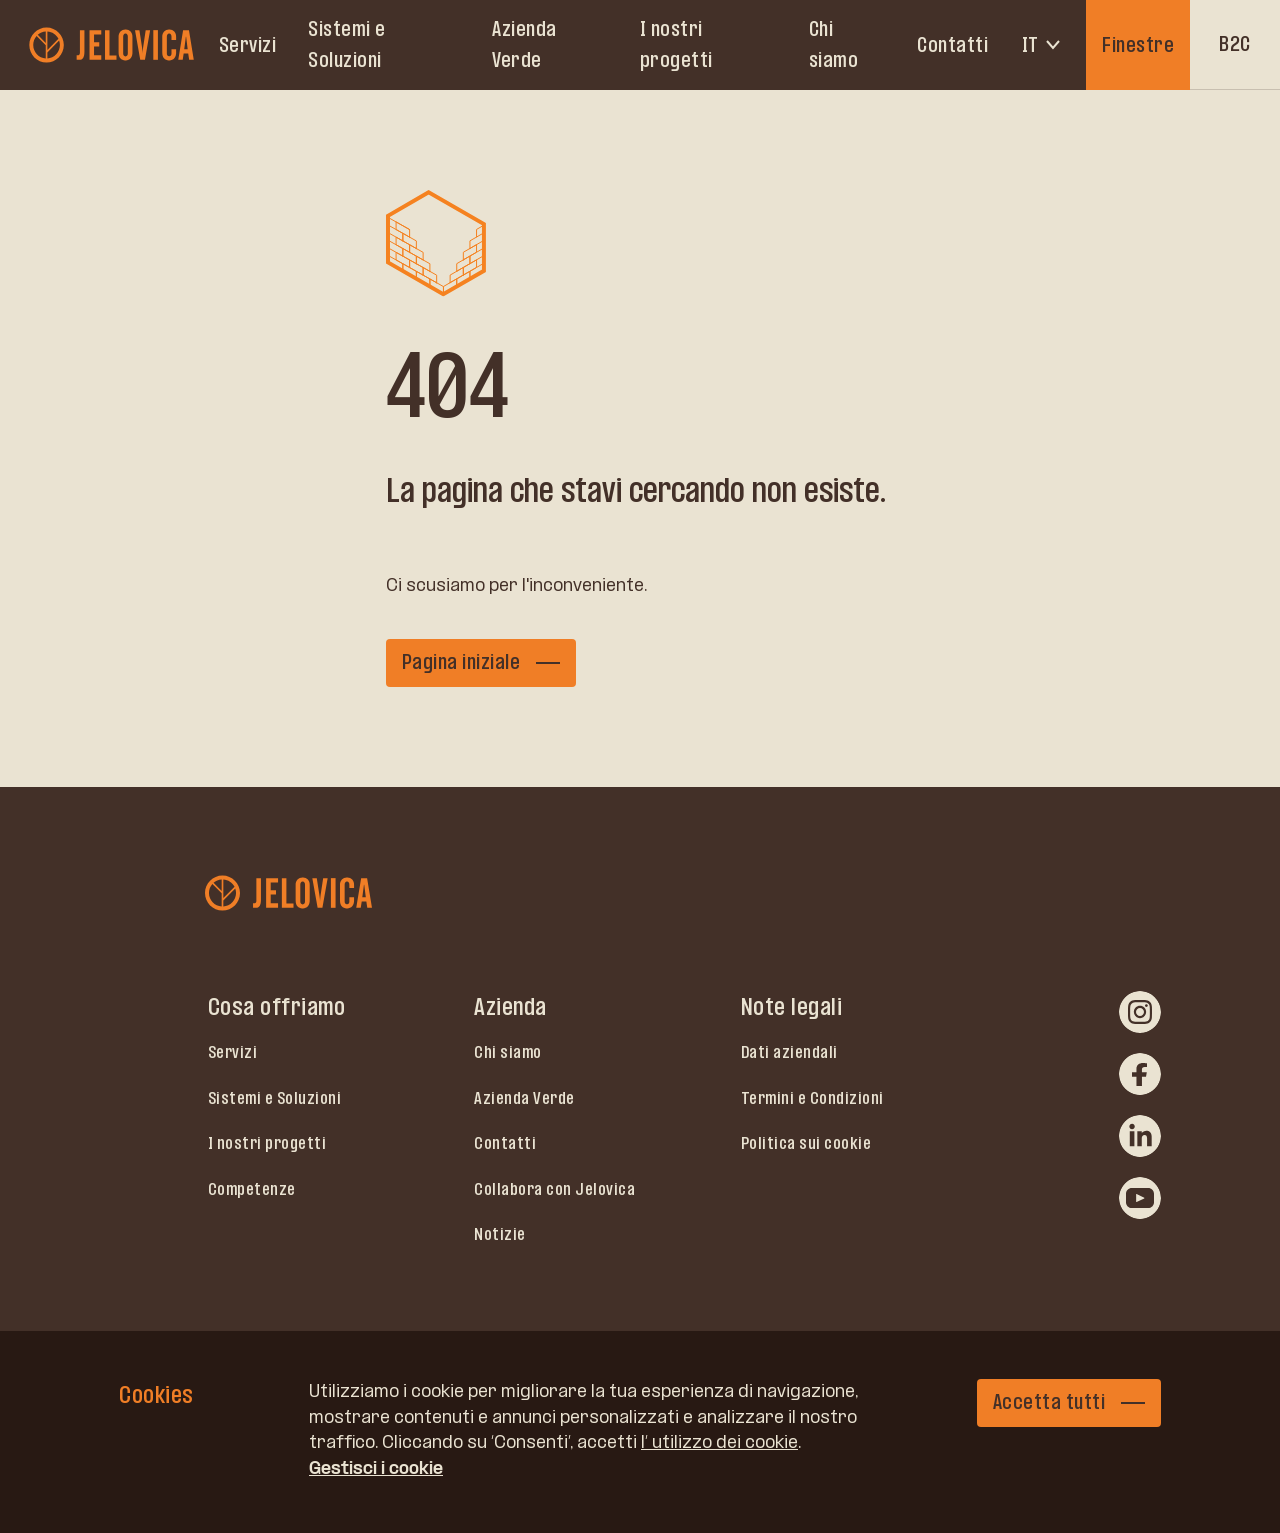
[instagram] (1140, 1012)
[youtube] (1140, 1198)
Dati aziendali (789, 1052)
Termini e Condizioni (812, 1098)
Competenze (252, 1189)
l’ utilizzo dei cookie (719, 1442)
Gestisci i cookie (376, 1468)
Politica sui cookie (806, 1143)
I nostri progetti (676, 44)
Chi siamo (834, 44)
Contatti (952, 45)
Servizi (248, 45)
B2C (1235, 44)
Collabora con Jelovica (554, 1189)
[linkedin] (1140, 1136)
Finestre (1138, 45)
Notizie (500, 1234)
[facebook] (1140, 1074)
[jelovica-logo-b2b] (113, 44)
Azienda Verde (524, 44)
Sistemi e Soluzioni (347, 44)
